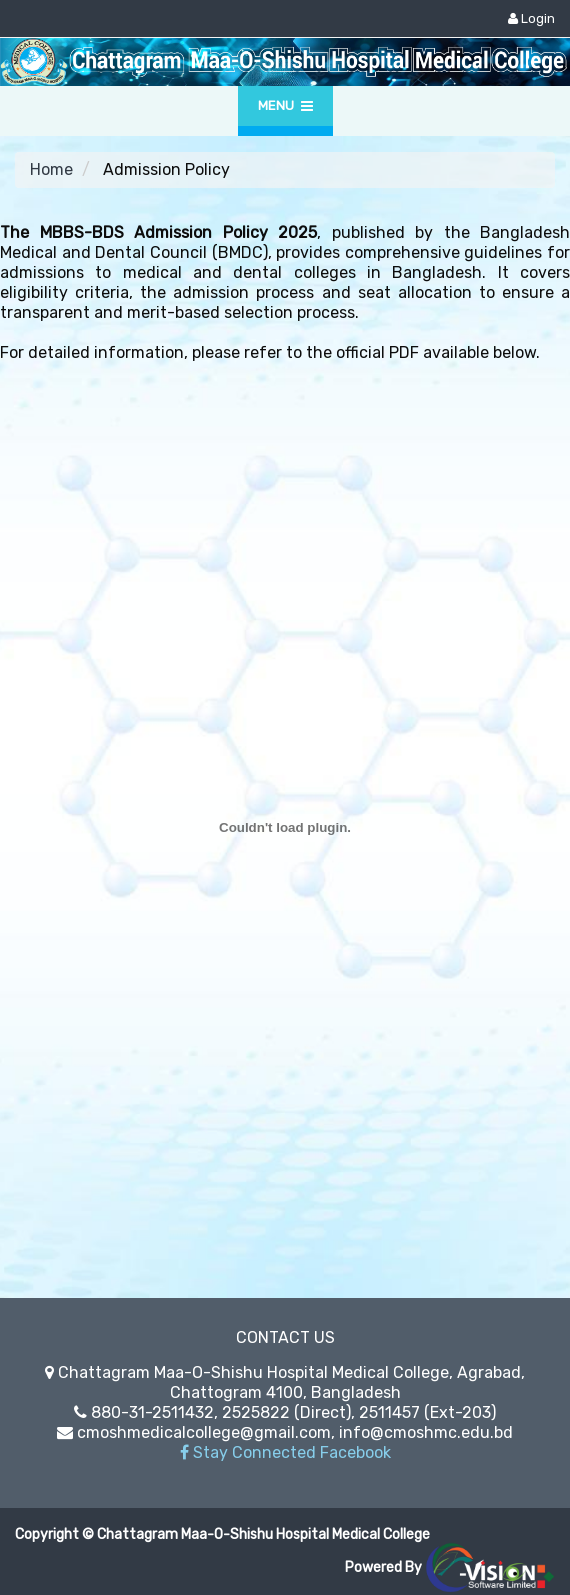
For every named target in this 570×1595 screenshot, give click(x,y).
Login (531, 18)
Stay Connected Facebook (285, 1452)
